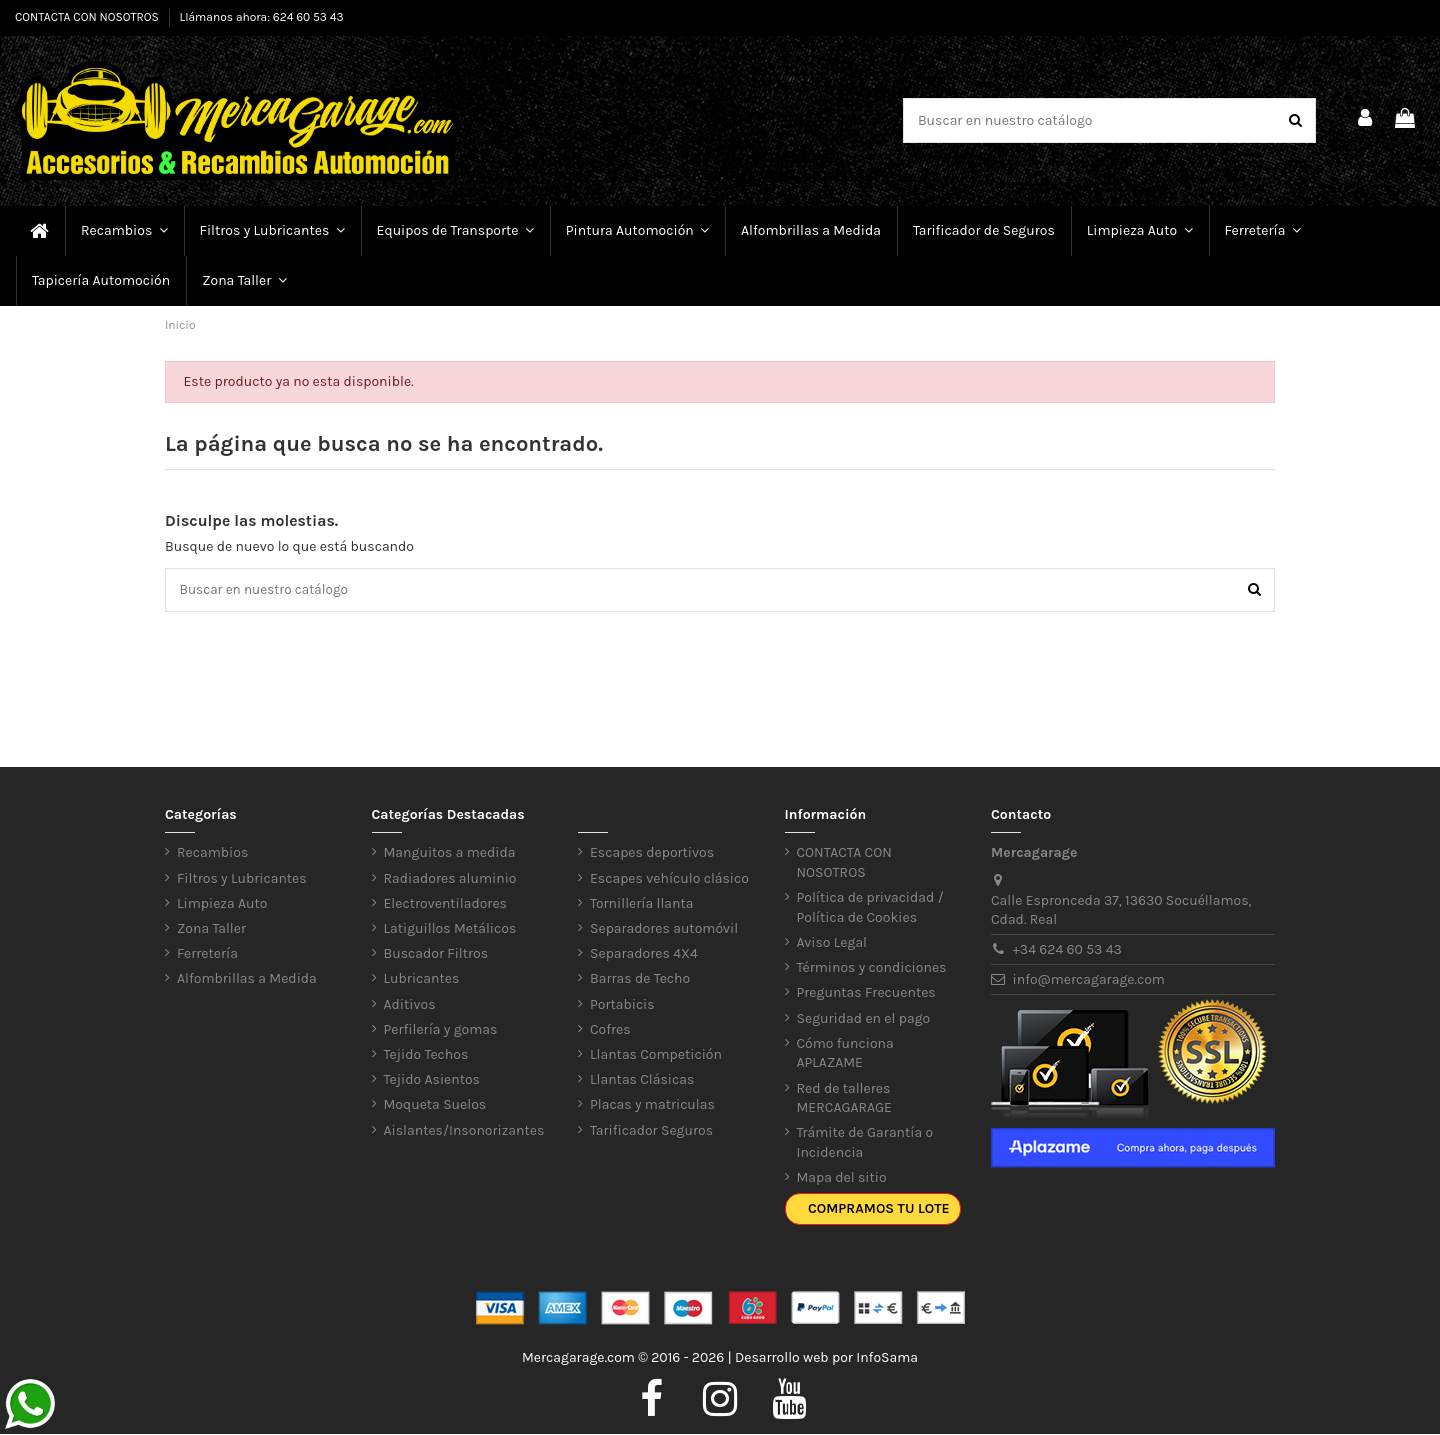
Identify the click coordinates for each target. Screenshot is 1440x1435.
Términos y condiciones (872, 969)
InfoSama (887, 1359)
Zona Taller (211, 930)
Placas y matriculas (652, 1106)
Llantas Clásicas (642, 1081)
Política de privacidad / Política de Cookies (870, 909)
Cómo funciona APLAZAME (845, 1054)
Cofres (610, 1030)
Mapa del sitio (842, 1179)
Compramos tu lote (879, 1210)
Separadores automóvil (664, 930)
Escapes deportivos (652, 854)
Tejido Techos (426, 1055)
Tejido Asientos (432, 1081)
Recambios (212, 854)
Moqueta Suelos (435, 1106)
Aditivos (410, 1005)
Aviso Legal (832, 944)
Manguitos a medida (450, 854)
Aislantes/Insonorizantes (464, 1131)
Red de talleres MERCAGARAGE (845, 1099)
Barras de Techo (640, 980)
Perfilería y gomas (441, 1030)
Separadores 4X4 (644, 955)
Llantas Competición (656, 1055)
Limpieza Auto (222, 904)
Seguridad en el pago (864, 1019)
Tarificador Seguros (651, 1131)
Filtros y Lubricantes (242, 879)
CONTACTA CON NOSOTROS (88, 17)
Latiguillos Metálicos (450, 930)
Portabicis (622, 1005)
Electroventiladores (445, 904)
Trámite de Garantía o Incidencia (865, 1144)
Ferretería (207, 955)
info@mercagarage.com (1089, 980)
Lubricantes (422, 980)
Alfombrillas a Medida (247, 980)
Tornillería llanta (642, 904)
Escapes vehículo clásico (669, 879)
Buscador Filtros (436, 955)
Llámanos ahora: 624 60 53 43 (262, 17)
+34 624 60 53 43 (1067, 950)
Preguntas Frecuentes (866, 994)
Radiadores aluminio (450, 879)
